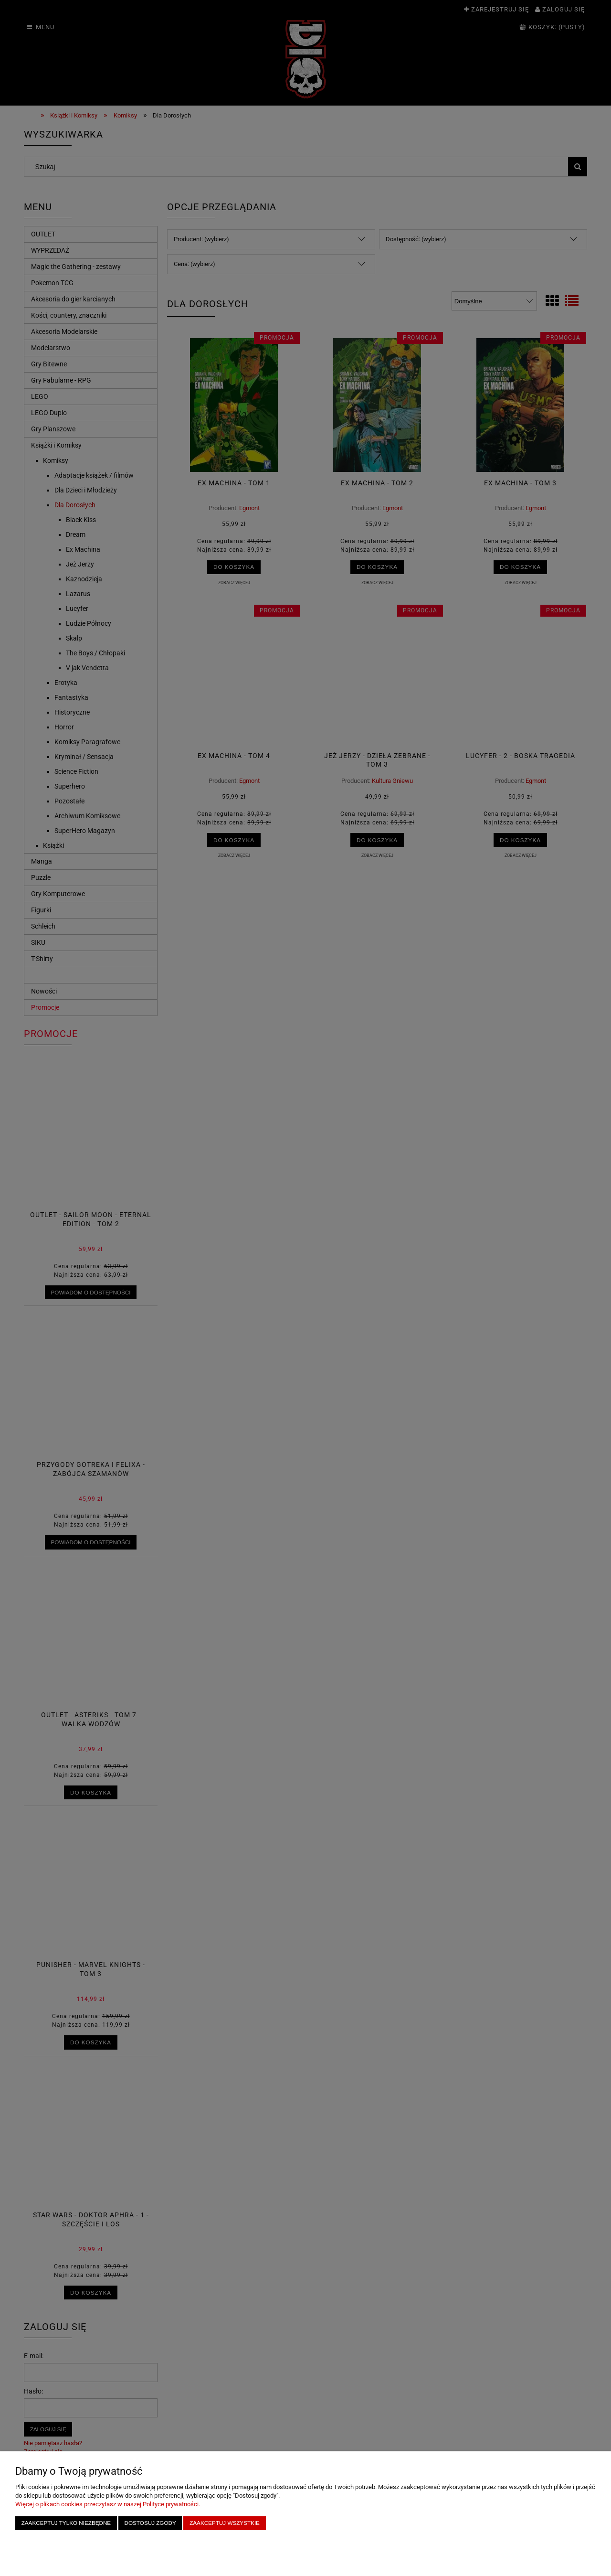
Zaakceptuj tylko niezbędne (66, 2523)
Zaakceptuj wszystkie (225, 2523)
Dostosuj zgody (150, 2523)
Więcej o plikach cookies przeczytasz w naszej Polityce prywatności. (107, 2504)
